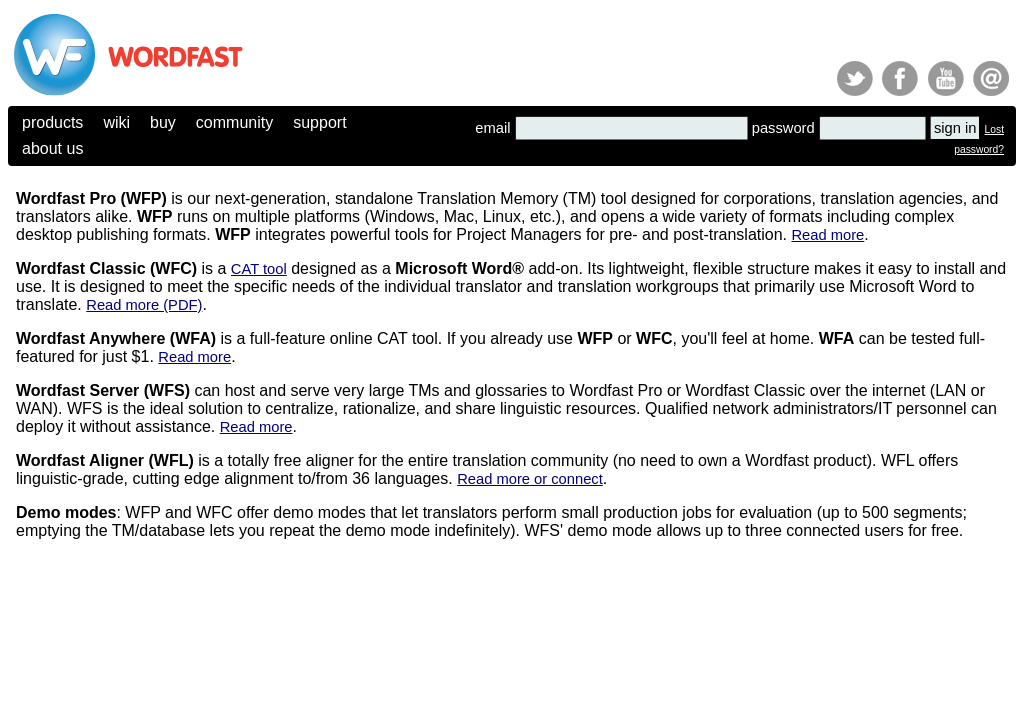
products (52, 122)
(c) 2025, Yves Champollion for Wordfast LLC (100, 591)
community (234, 122)
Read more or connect (530, 479)
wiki (116, 122)
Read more (827, 235)
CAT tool (259, 269)
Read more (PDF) (144, 305)
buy (163, 122)
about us (52, 148)
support (319, 122)
